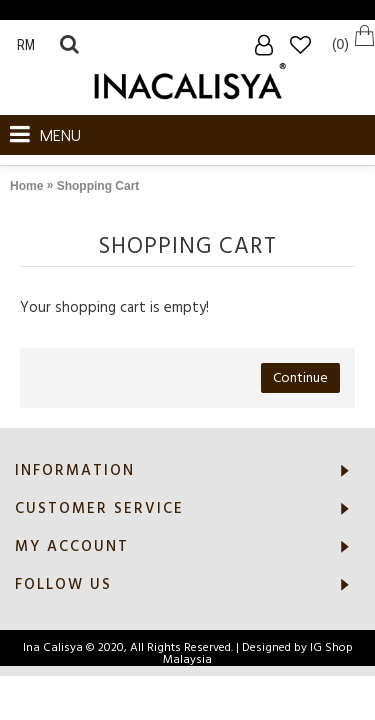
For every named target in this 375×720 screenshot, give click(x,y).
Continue (300, 378)
